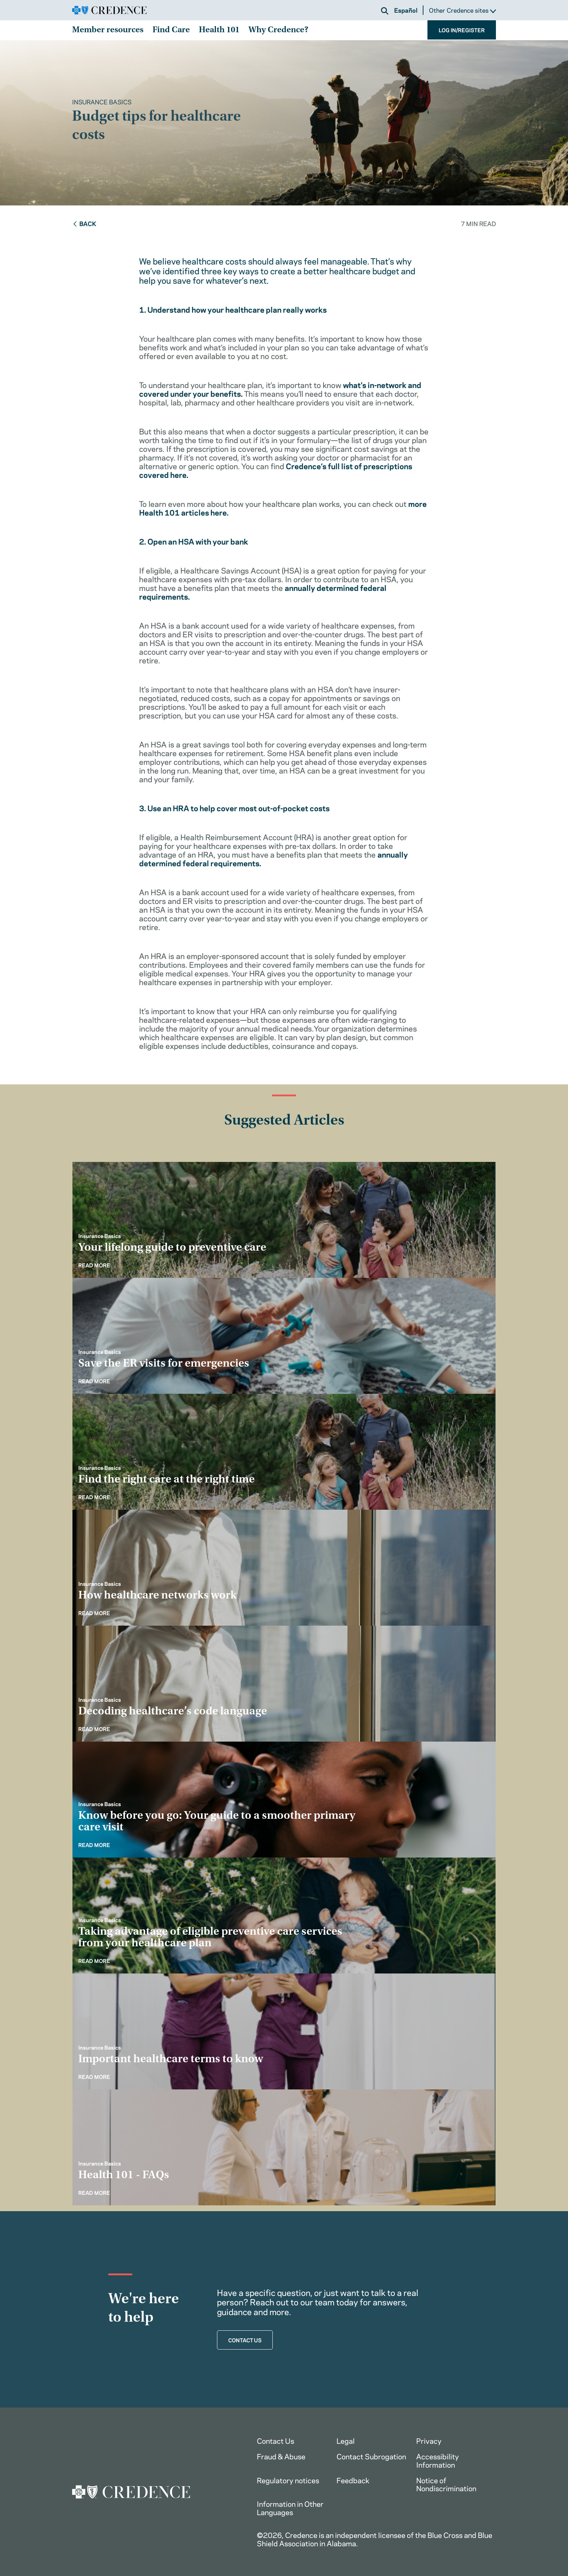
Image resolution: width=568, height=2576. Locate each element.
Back (84, 223)
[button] (384, 10)
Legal (346, 2440)
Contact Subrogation (371, 2456)
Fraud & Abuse (281, 2456)
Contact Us (275, 2440)
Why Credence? (278, 30)
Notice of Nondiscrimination (446, 2484)
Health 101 (219, 30)
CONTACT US (245, 2340)
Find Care (171, 30)
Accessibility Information (437, 2460)
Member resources (107, 30)
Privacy (429, 2440)
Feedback (353, 2480)
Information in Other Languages (290, 2507)
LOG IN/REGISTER (462, 30)
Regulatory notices (288, 2480)
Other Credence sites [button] (462, 10)
